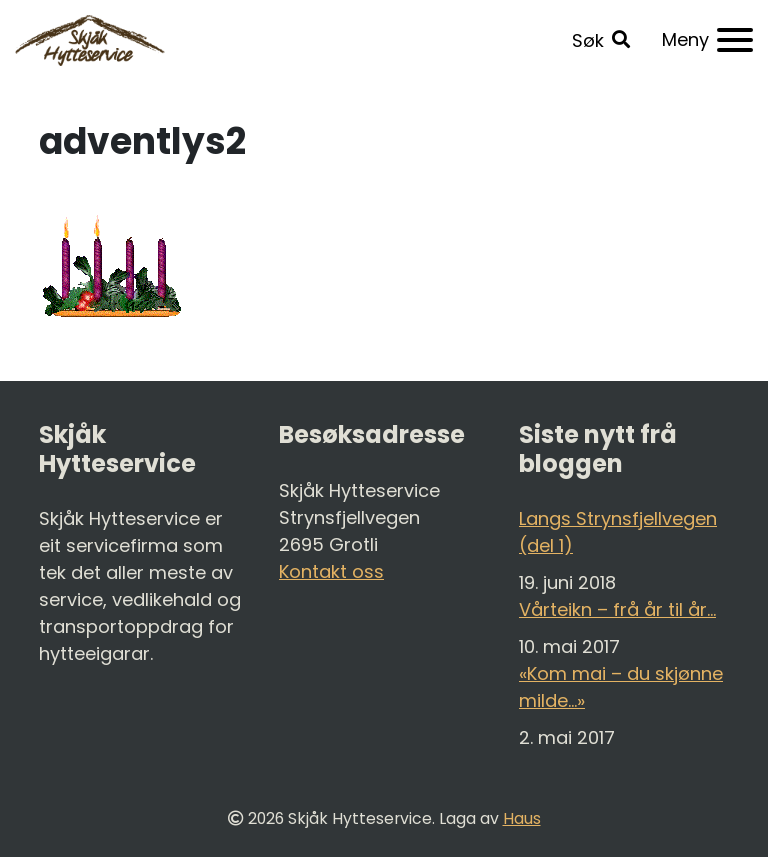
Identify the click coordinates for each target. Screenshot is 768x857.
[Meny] (707, 40)
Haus (522, 818)
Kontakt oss (331, 571)
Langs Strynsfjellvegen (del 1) (618, 532)
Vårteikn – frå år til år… (617, 609)
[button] (601, 40)
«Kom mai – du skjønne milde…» (621, 687)
